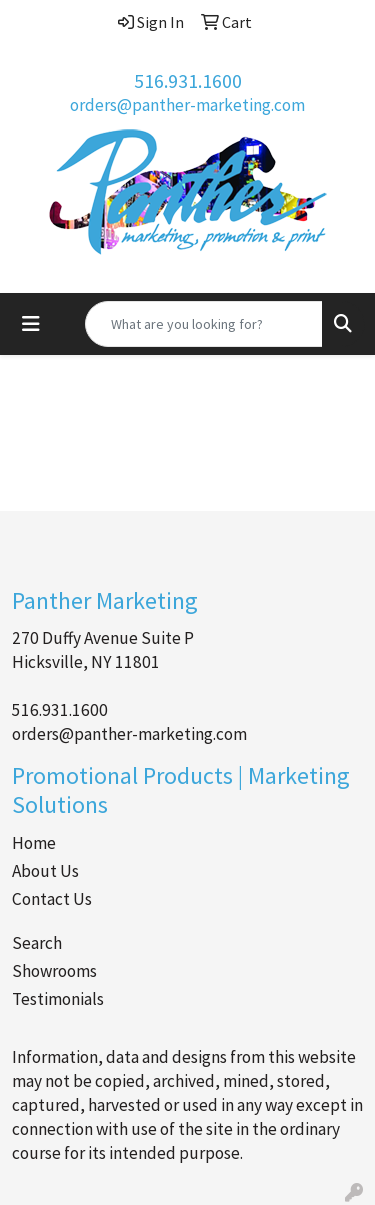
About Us (45, 871)
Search (37, 943)
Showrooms (54, 971)
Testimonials (58, 999)
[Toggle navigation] (31, 324)
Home (34, 843)
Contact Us (52, 899)
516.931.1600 (188, 80)
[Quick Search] (204, 324)
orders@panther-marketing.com (187, 105)
